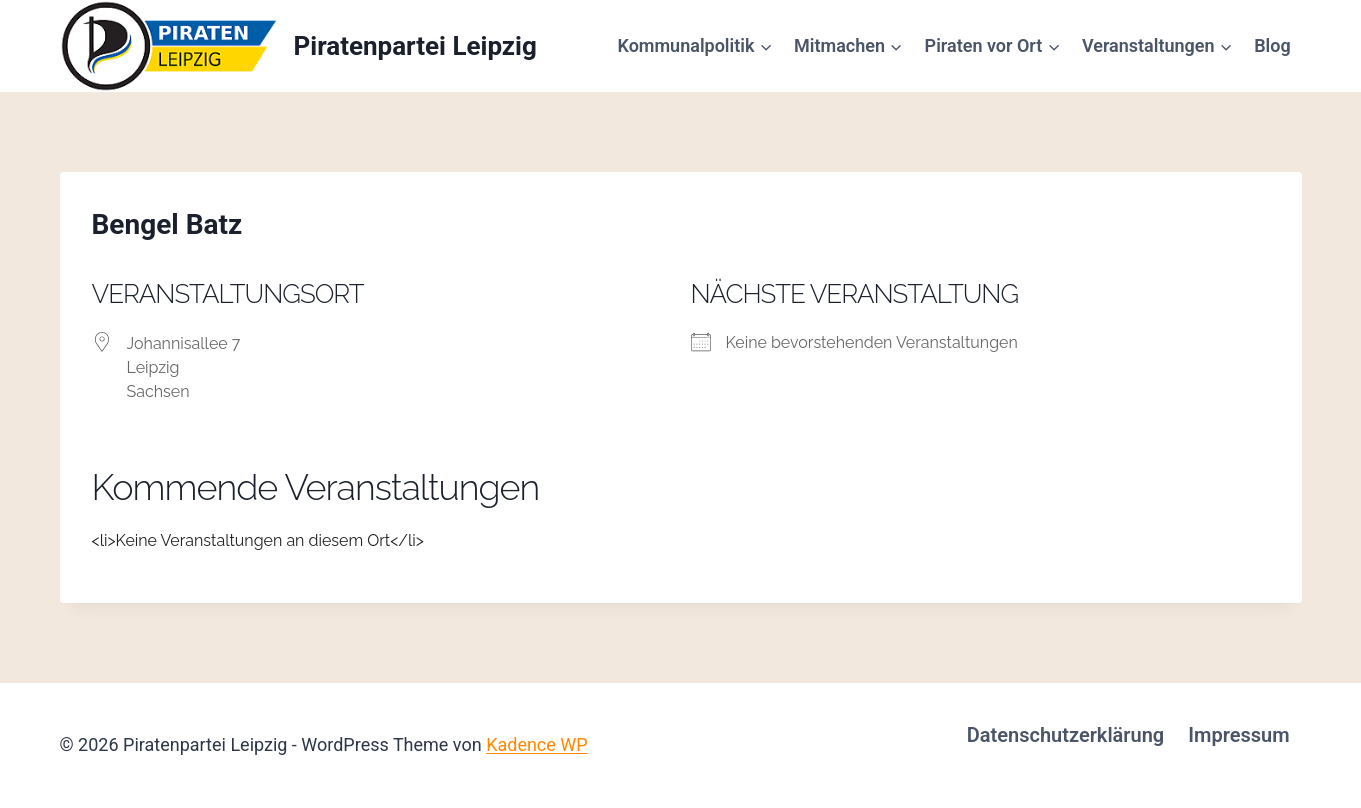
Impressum (1238, 735)
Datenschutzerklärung (1066, 735)
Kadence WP (536, 744)
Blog (1272, 45)
